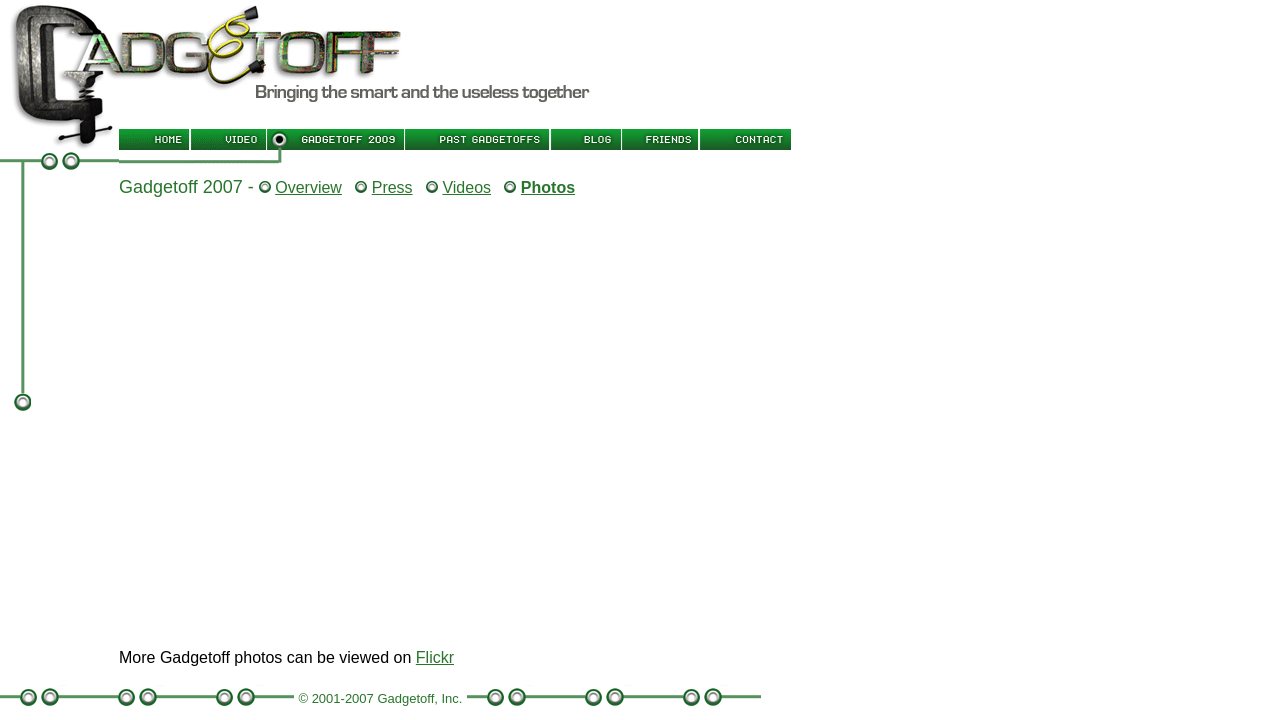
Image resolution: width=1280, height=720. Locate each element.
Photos (548, 187)
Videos (466, 187)
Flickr (435, 657)
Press (392, 187)
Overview (308, 187)
